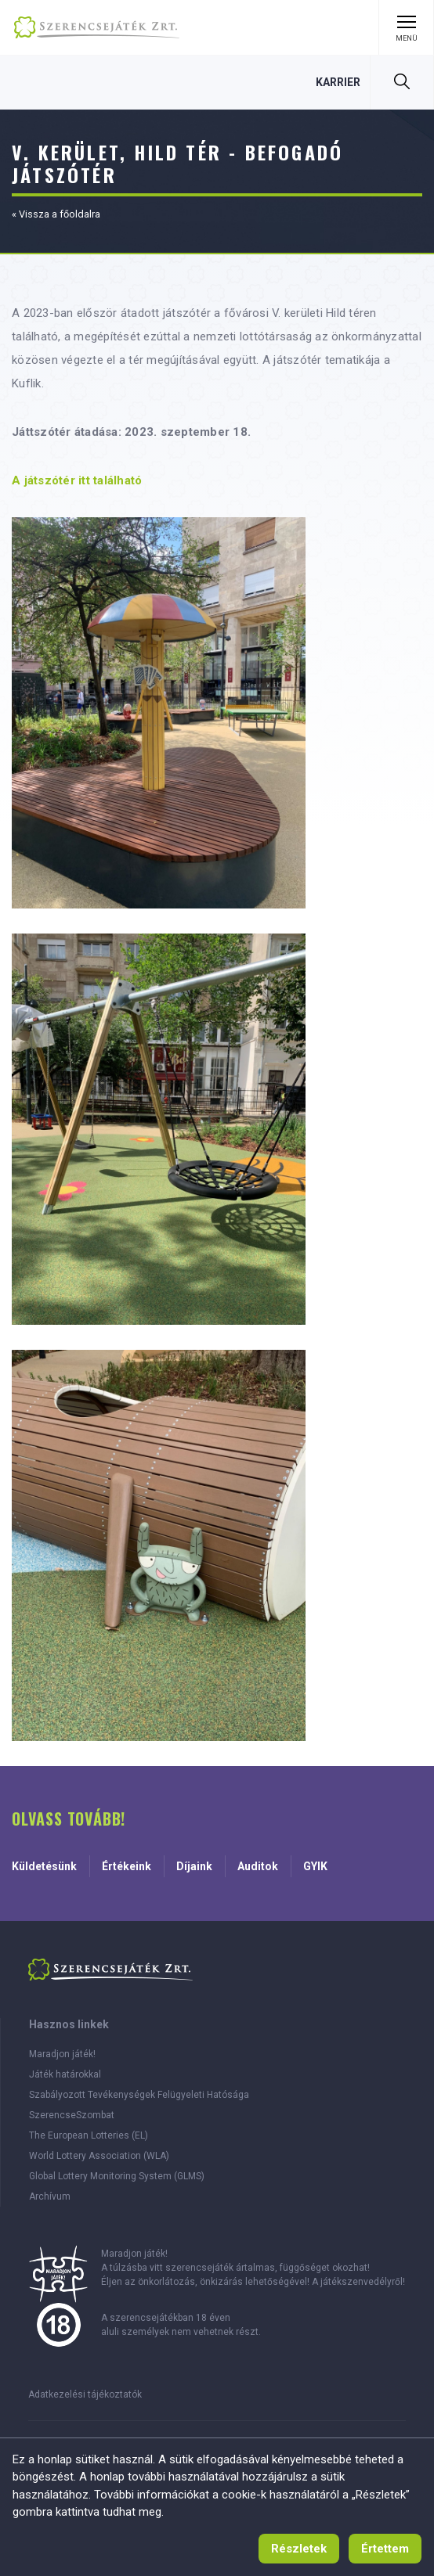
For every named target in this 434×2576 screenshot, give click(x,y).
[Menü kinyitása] (406, 27)
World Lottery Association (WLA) (99, 2155)
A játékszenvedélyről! (358, 2281)
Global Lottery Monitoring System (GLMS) (116, 2176)
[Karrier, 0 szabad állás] (338, 81)
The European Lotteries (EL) (88, 2135)
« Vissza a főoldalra (56, 214)
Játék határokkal (65, 2074)
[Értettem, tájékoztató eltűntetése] (385, 2549)
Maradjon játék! (62, 2054)
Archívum (50, 2196)
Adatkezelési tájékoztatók (85, 2394)
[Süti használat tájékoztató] (299, 2549)
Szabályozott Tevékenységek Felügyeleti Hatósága (139, 2094)
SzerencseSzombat (71, 2115)
